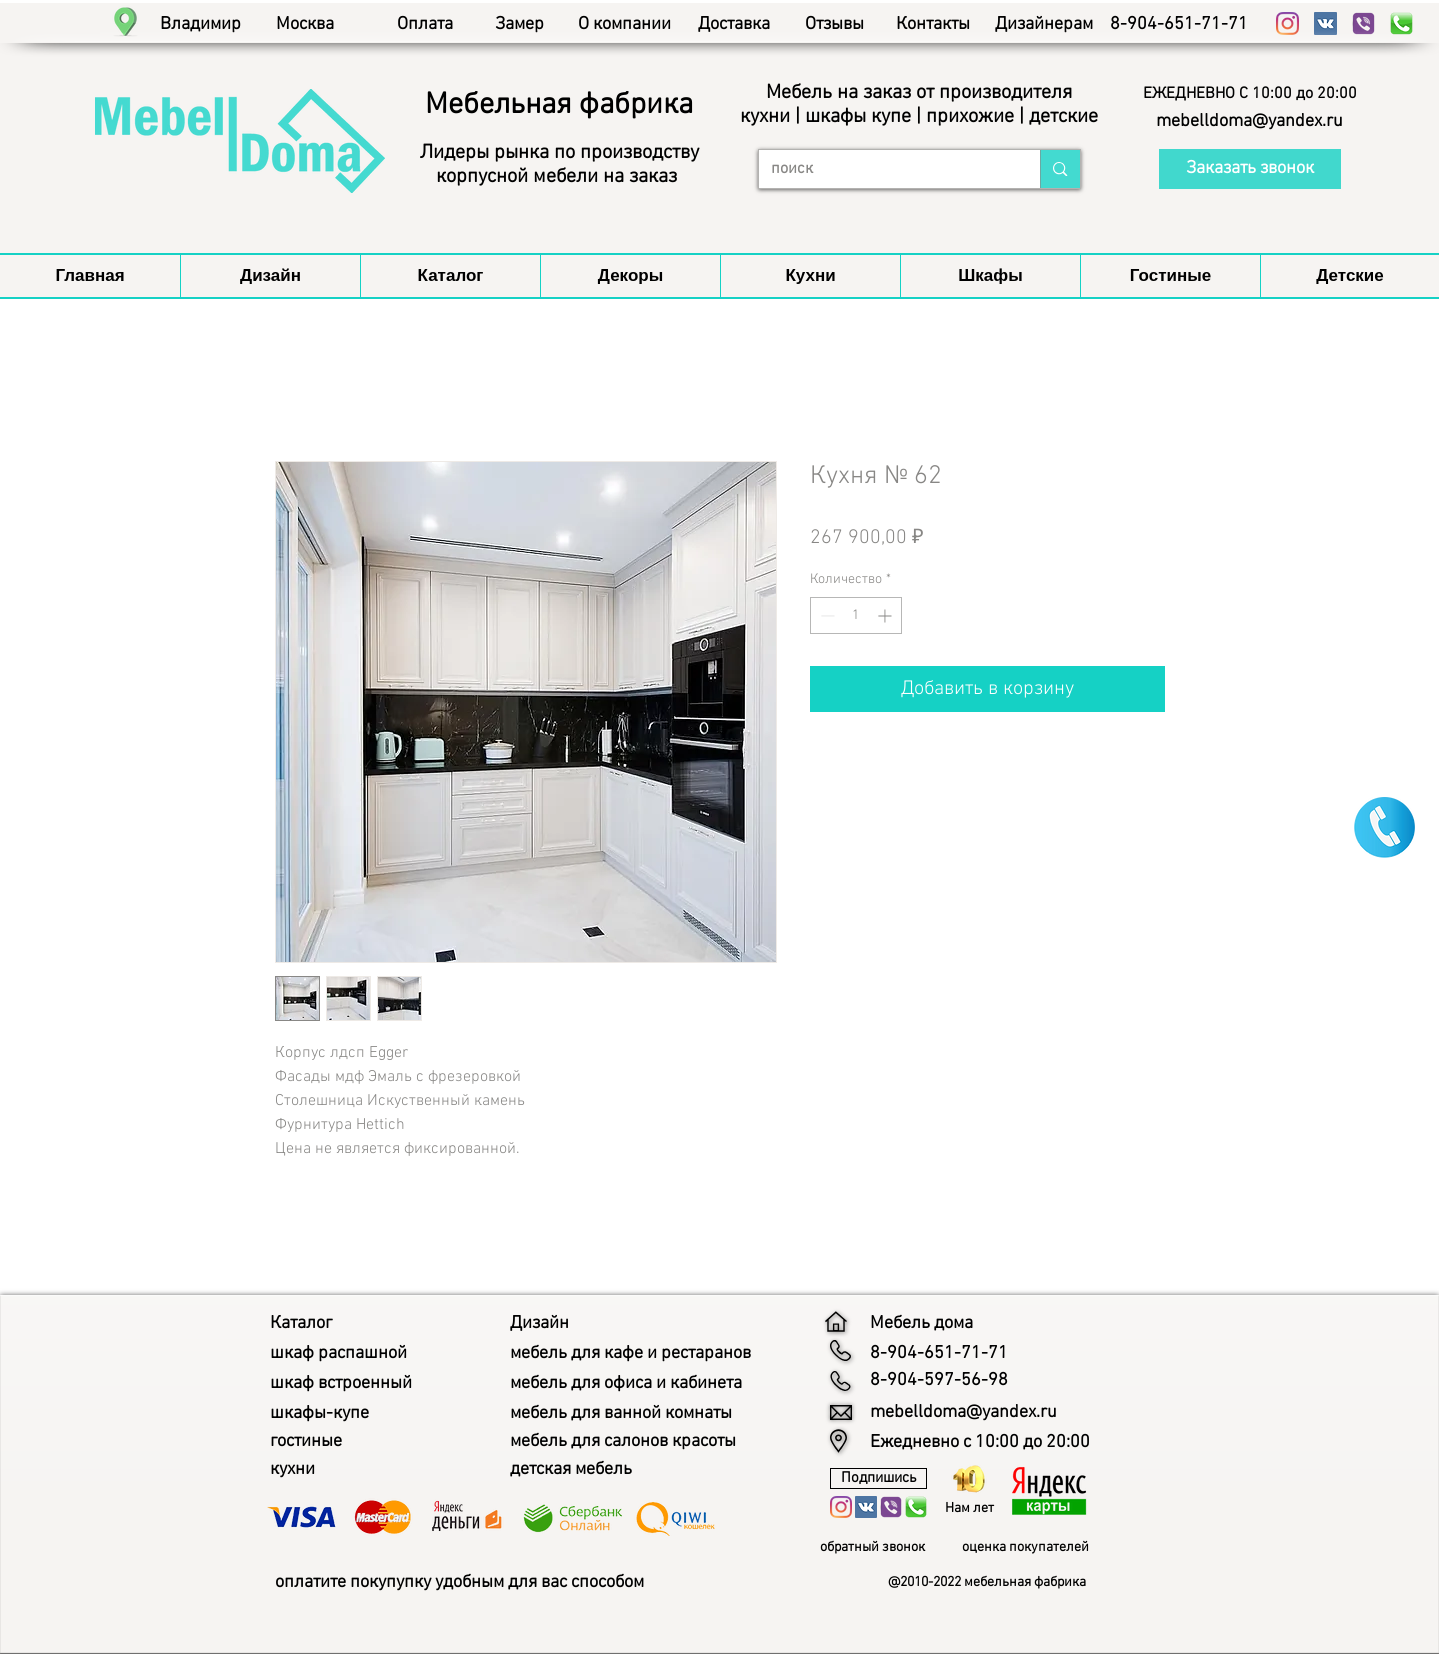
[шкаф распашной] (347, 1354)
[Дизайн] (542, 1324)
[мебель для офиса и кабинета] (644, 1384)
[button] (1250, 94)
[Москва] (305, 25)
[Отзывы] (834, 25)
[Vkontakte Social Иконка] (1325, 23)
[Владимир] (200, 25)
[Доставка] (734, 25)
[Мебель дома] (929, 1324)
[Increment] (886, 615)
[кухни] (295, 1470)
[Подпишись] (878, 1478)
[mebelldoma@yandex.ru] (1250, 122)
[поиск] (885, 169)
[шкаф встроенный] (352, 1384)
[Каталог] (305, 1324)
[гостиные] (312, 1442)
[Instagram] (1287, 23)
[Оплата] (425, 25)
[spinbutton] (856, 615)
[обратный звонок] (880, 1548)
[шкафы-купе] (326, 1414)
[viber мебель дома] (1363, 23)
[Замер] (519, 25)
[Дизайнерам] (1044, 25)
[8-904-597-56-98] (939, 1381)
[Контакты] (933, 25)
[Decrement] (825, 615)
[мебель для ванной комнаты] (638, 1414)
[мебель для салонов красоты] (642, 1442)
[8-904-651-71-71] (1179, 25)
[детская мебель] (580, 1470)
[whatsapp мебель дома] (1401, 23)
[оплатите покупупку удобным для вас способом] (490, 1582)
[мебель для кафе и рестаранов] (648, 1354)
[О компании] (624, 25)
